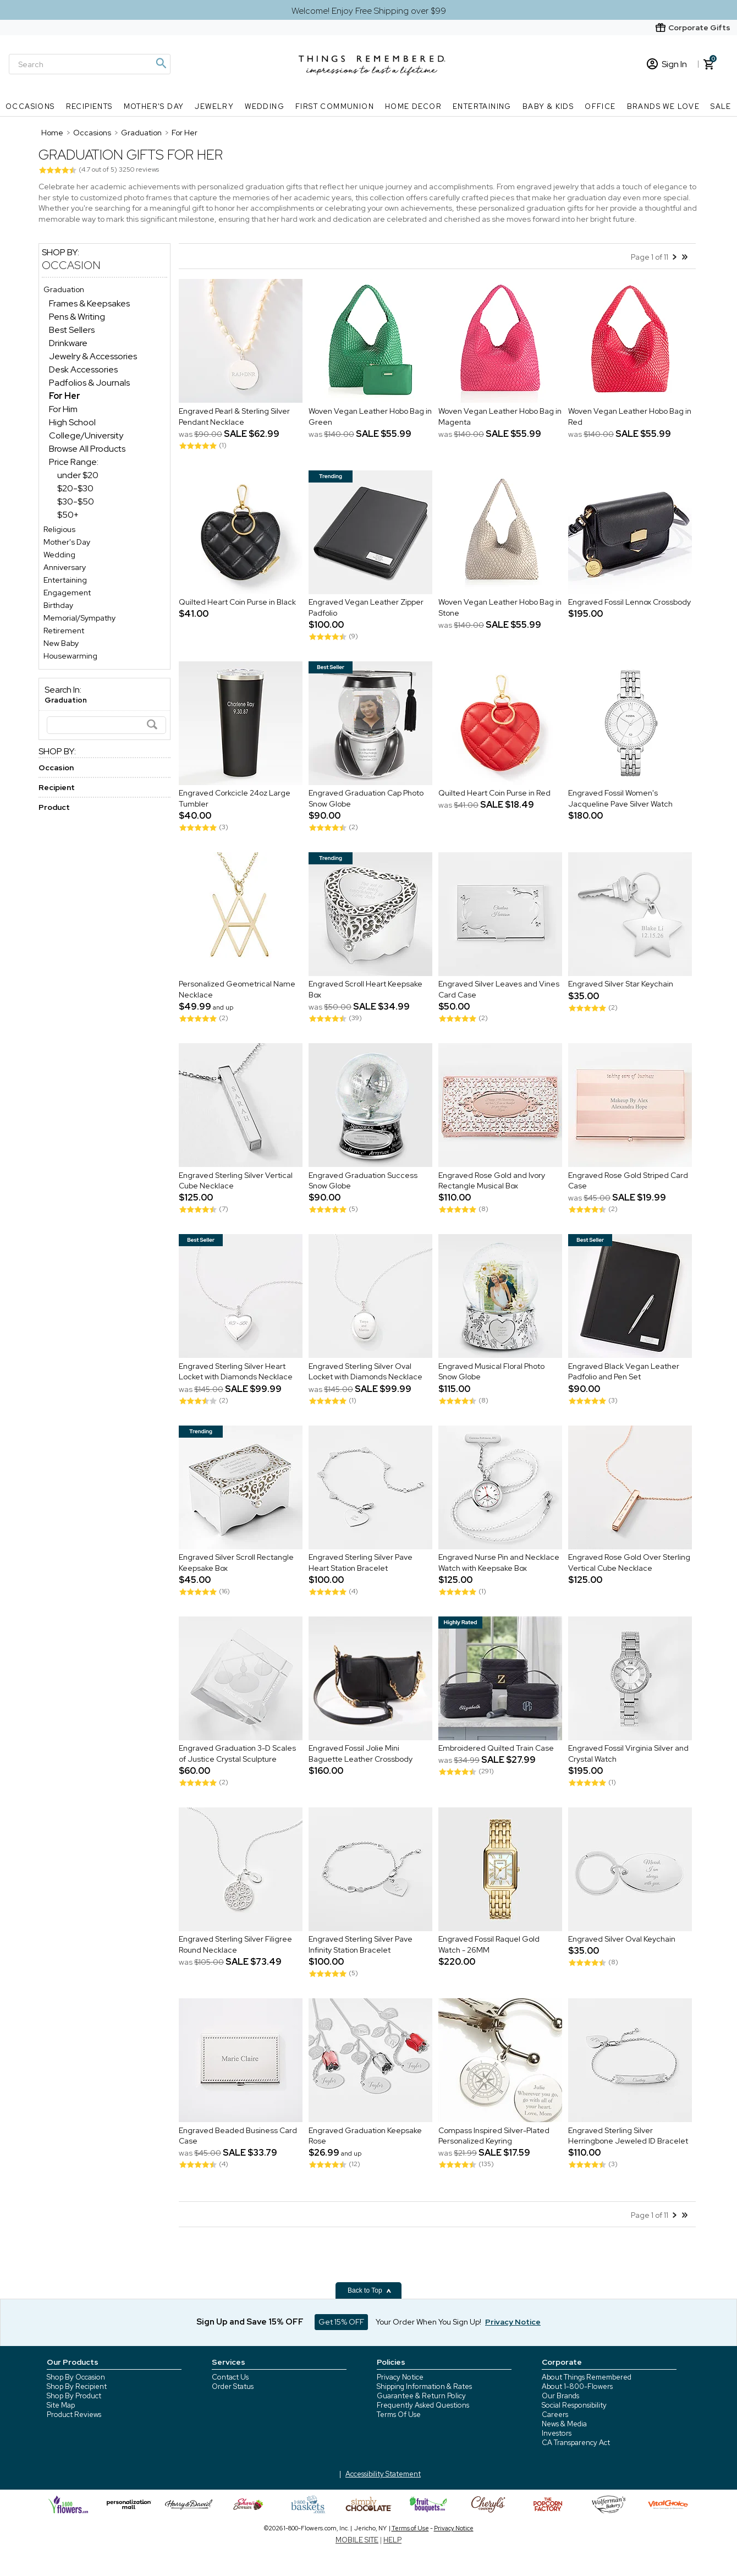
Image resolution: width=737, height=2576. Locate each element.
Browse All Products (87, 448)
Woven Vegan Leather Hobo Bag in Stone (500, 608)
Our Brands (560, 2395)
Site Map (61, 2405)
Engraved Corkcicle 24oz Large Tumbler (234, 798)
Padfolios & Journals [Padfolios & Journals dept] (89, 382)
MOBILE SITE (357, 2540)
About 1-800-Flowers (577, 2386)
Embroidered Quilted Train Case (496, 1748)
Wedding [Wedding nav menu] (264, 106)
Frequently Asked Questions (423, 2405)
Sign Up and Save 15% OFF (250, 2321)
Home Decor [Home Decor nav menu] (413, 106)
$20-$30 (75, 488)
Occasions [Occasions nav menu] (30, 106)
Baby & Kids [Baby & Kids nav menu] (548, 106)
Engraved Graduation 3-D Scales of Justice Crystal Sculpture (237, 1754)
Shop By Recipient (77, 2386)
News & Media (564, 2424)
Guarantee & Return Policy (421, 2395)
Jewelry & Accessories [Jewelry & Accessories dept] (93, 356)
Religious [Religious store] (59, 529)
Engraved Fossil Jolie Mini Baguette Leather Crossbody (361, 1754)
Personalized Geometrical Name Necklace (237, 989)
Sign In (667, 64)
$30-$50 (75, 501)
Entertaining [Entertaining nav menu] (482, 106)
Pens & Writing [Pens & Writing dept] (77, 316)
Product (54, 807)
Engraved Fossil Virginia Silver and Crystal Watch (628, 1754)
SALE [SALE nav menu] (721, 106)
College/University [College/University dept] (86, 435)
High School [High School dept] (72, 422)
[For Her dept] (64, 396)
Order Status (233, 2386)
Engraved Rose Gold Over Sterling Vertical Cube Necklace (629, 1563)
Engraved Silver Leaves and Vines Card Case (498, 989)
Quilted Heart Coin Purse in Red (494, 793)
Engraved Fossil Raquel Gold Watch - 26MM (489, 1944)
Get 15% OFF (341, 2322)
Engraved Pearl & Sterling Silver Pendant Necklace (234, 416)
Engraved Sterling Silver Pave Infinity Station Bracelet (361, 1944)
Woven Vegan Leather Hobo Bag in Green (370, 416)
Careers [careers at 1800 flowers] (555, 2414)
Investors (556, 2433)
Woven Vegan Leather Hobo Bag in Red (629, 416)
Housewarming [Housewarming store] (70, 656)
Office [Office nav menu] (600, 106)
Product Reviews (74, 2414)
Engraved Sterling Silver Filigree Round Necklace (235, 1944)
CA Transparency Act (576, 2442)
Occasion (71, 265)
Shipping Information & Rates (424, 2386)
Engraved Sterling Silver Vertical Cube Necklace (236, 1180)
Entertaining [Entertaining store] (65, 580)
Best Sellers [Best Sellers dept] (72, 330)
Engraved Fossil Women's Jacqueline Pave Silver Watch (620, 798)
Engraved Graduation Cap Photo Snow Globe (366, 798)
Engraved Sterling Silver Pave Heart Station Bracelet (361, 1563)
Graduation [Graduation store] (63, 289)
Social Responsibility (574, 2405)
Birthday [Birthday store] (58, 605)
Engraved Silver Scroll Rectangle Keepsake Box (236, 1563)
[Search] (89, 64)
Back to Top (370, 2290)
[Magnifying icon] (160, 63)
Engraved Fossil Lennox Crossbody (629, 602)
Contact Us (230, 2377)
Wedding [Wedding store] (59, 555)
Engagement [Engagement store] (67, 593)
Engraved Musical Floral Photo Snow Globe (491, 1371)
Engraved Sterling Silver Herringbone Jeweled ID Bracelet (628, 2135)
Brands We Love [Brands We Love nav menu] (663, 106)
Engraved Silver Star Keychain (620, 984)
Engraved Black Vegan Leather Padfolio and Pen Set (623, 1371)
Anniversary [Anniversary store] (64, 567)
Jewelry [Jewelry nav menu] (214, 106)
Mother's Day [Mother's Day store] (66, 542)
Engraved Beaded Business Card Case (238, 2135)
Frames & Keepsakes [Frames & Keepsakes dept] (89, 303)
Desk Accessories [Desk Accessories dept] (83, 369)
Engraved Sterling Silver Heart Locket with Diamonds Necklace (236, 1371)
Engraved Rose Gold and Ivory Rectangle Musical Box (491, 1180)
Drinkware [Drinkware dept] (68, 343)
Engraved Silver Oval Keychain (621, 1939)
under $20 (77, 475)
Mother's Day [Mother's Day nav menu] (154, 106)
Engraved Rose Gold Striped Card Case (628, 1180)
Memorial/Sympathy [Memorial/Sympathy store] (79, 618)
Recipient (56, 787)
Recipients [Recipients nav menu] (89, 106)
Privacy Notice (400, 2377)
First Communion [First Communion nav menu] (334, 106)
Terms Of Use (399, 2414)
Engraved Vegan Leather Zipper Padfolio (366, 608)
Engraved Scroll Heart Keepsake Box (365, 989)
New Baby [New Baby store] (61, 643)
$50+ (68, 514)
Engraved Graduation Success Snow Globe (363, 1180)
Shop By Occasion (76, 2377)
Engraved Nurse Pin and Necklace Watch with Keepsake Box (498, 1563)
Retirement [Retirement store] (63, 630)
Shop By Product (74, 2395)
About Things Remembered (586, 2377)
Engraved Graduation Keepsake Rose (365, 2135)
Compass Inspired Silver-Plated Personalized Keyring (493, 2135)
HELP (392, 2540)
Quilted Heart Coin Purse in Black (237, 602)
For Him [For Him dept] (63, 409)
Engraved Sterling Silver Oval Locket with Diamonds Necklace (365, 1371)
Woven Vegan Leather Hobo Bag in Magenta (500, 416)
